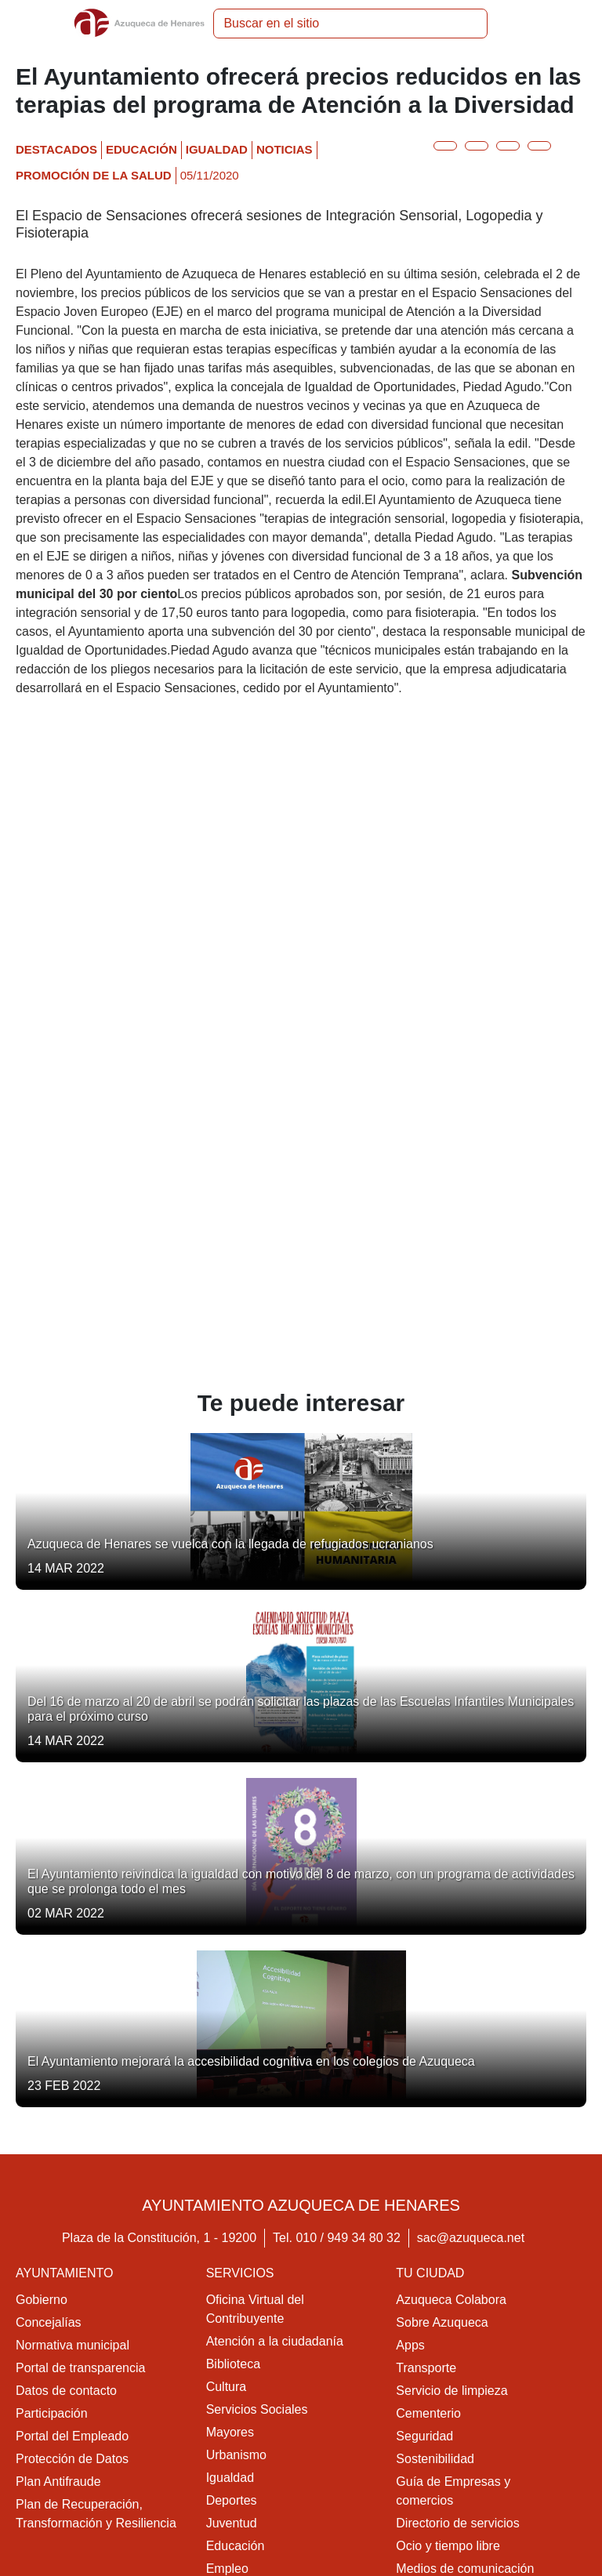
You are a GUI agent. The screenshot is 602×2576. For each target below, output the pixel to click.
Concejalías (49, 1770)
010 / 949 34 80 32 (348, 1686)
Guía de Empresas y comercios (453, 1939)
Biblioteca (233, 1812)
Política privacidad (348, 2497)
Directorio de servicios (457, 1971)
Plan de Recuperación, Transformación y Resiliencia (96, 1962)
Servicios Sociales (257, 1857)
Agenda (37, 2240)
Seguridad (424, 1884)
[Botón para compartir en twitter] (445, 146)
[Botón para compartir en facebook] (476, 146)
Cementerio (428, 1861)
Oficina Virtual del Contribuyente (255, 1757)
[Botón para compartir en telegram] (508, 146)
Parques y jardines (448, 2039)
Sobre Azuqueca (442, 1770)
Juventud (231, 1971)
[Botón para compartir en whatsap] (539, 146)
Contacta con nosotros (458, 2194)
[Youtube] (541, 2437)
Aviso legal (260, 2497)
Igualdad (230, 1925)
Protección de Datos (72, 1907)
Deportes (231, 1948)
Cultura (226, 1834)
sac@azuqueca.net (470, 1686)
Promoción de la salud (268, 2039)
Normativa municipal (72, 1793)
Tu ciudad (430, 1721)
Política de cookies (454, 2497)
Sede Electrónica (269, 2168)
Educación (235, 1994)
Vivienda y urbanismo (266, 2389)
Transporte (426, 1816)
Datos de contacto (66, 1838)
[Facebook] (482, 2437)
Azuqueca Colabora (451, 1747)
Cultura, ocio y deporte (79, 2412)
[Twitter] (512, 2437)
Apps (410, 1793)
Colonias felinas (440, 2062)
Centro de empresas (263, 2122)
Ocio (29, 2194)
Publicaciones (54, 2285)
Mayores (230, 1880)
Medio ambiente (60, 2435)
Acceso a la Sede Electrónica (287, 2194)
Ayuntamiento (64, 1721)
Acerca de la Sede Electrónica (290, 2217)
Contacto (430, 2168)
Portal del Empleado (72, 1884)
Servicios (240, 1721)
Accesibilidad (118, 2497)
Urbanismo (236, 1903)
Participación (52, 1861)
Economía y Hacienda (77, 2389)
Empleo (227, 2016)
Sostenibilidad (435, 1907)
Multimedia (46, 2262)
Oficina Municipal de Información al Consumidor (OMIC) (281, 2080)
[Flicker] (571, 2437)
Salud (412, 2389)
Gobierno (41, 1747)
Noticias (38, 2217)
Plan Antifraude (58, 1929)
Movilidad (232, 2412)
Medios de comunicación (465, 2016)
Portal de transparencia (80, 1816)
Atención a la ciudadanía (274, 1789)
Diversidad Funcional (264, 2145)
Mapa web (192, 2497)
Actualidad (55, 2168)
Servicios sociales (256, 2435)
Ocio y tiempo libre (448, 1994)
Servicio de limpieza (451, 1838)
